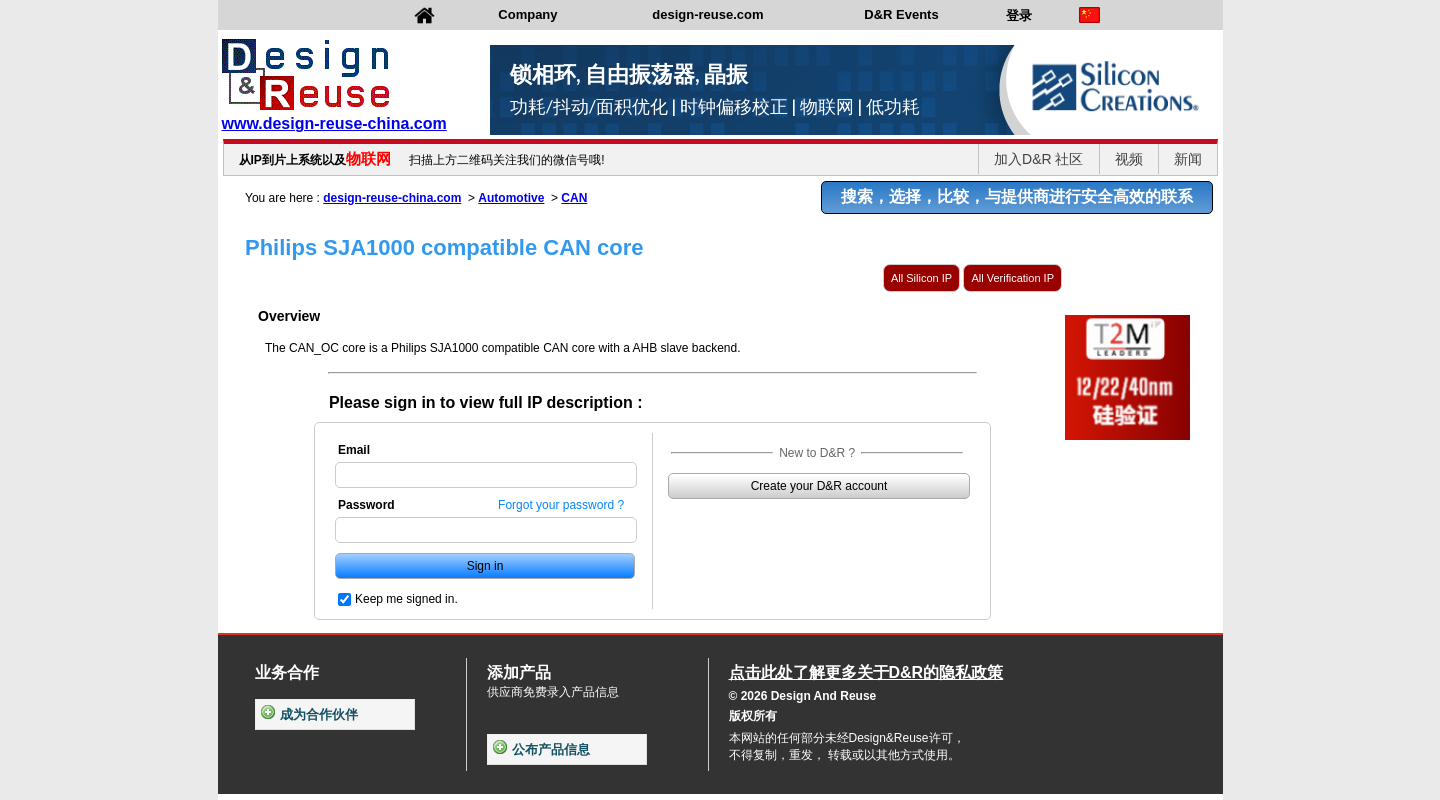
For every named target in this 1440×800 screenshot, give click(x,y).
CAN (574, 198)
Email (354, 450)
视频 (1129, 159)
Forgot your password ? (561, 505)
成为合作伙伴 (309, 714)
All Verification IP (1012, 278)
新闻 (1188, 159)
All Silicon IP (921, 278)
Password (366, 505)
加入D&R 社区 (1038, 159)
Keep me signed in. (406, 599)
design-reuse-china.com (392, 198)
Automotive (511, 198)
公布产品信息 (541, 749)
